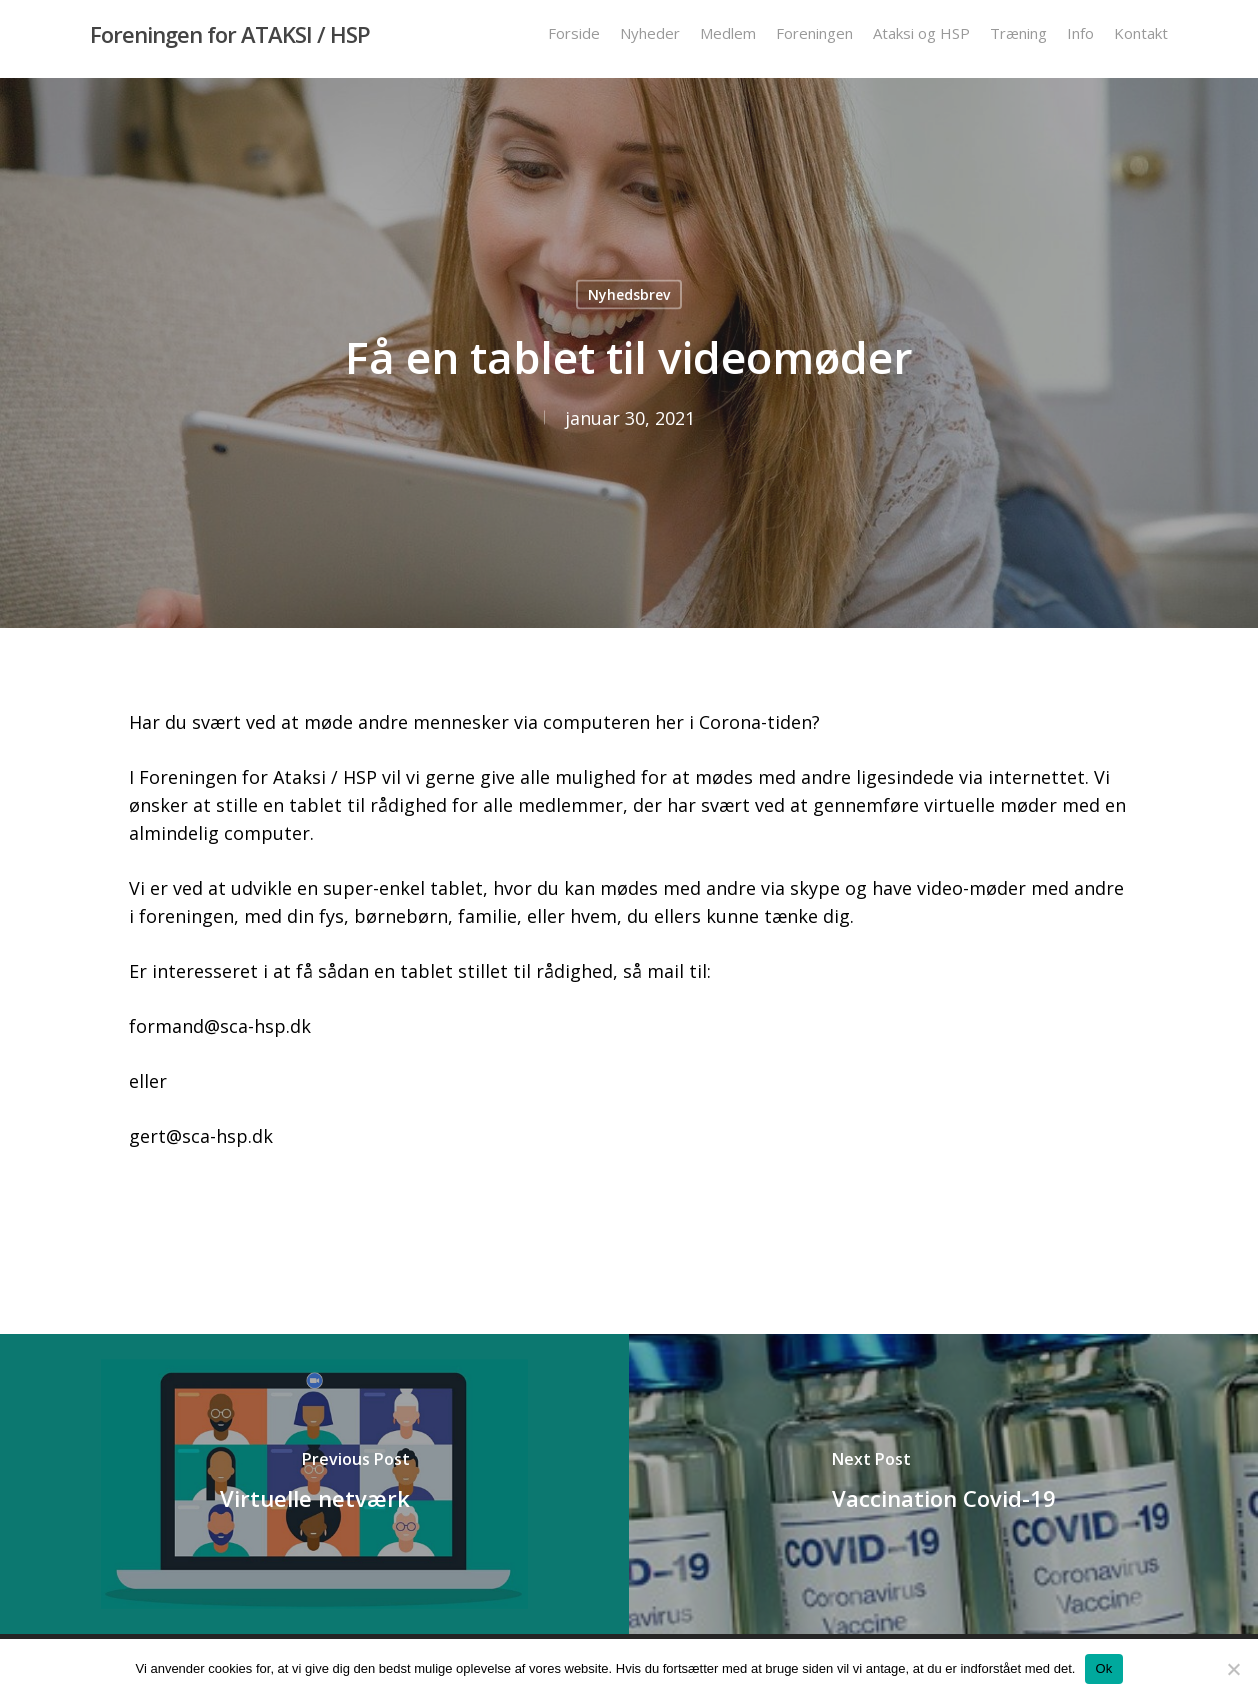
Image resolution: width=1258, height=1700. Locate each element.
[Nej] (1233, 1669)
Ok (1103, 1668)
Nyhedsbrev (629, 294)
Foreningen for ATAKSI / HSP (230, 39)
